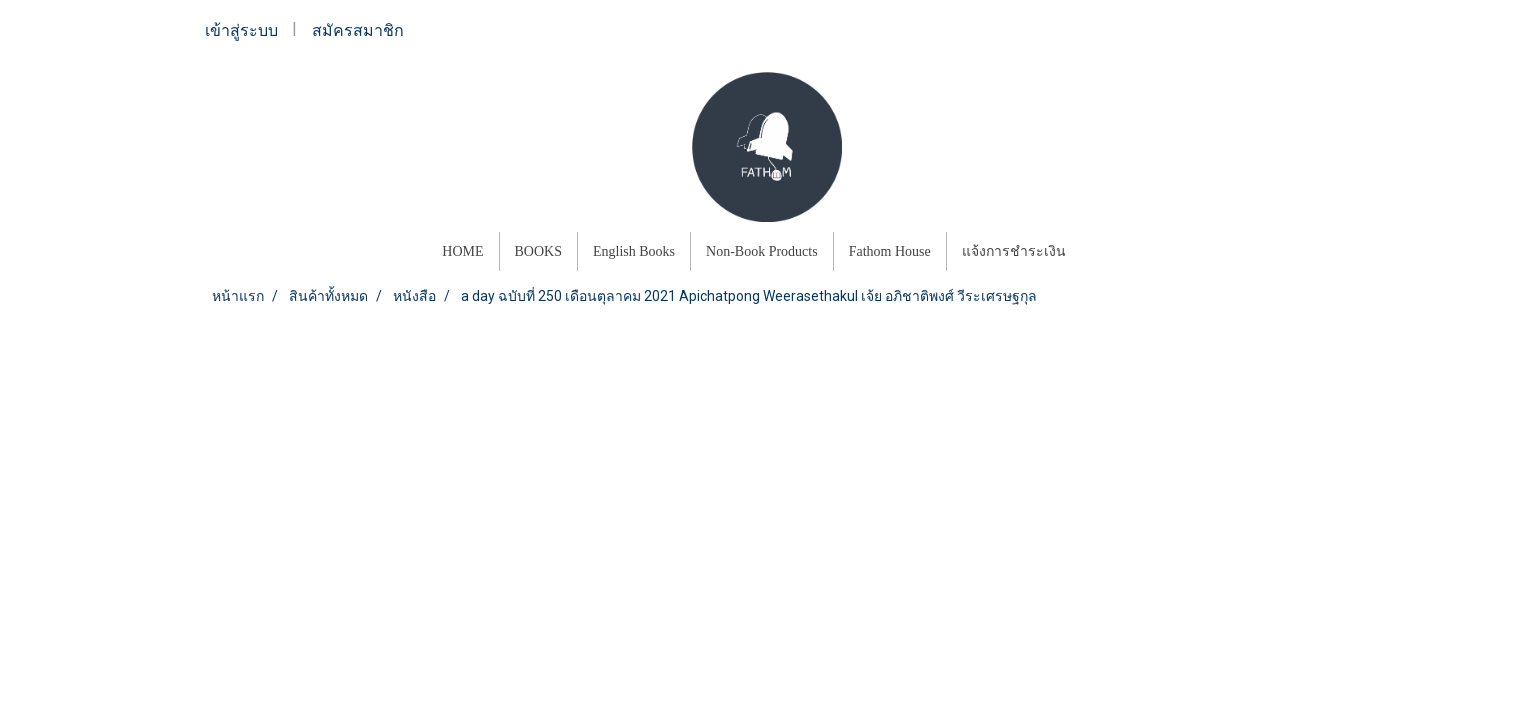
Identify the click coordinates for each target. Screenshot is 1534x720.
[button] (1099, 252)
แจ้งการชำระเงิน (1014, 251)
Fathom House (890, 251)
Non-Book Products (762, 251)
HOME (462, 251)
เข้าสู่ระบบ (241, 30)
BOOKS (538, 251)
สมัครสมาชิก (358, 30)
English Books (634, 251)
